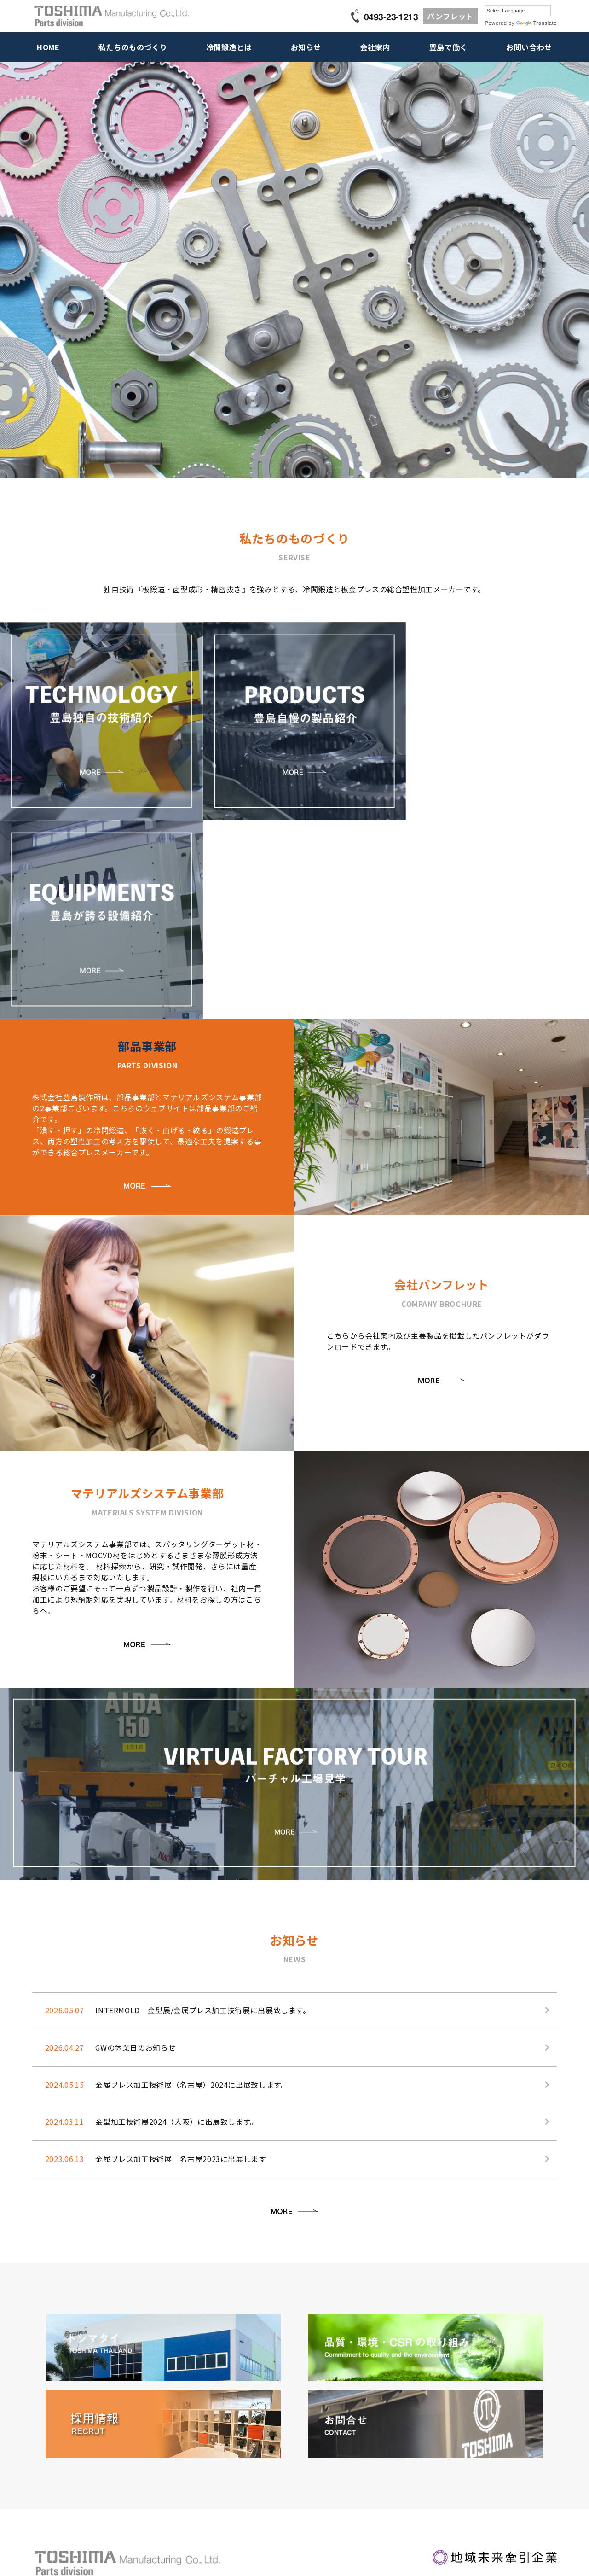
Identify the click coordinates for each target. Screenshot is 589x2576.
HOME (48, 46)
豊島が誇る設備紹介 (59, 2430)
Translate (536, 23)
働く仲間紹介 (365, 2420)
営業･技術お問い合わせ (483, 2409)
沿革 (248, 2440)
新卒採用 (359, 2430)
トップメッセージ (266, 2409)
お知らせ (306, 46)
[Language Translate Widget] (518, 11)
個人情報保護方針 (483, 2463)
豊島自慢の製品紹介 (59, 2420)
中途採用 (359, 2440)
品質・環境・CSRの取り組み (280, 2460)
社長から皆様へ (368, 2409)
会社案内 (375, 46)
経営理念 (254, 2420)
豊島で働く (448, 46)
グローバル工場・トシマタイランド (289, 2470)
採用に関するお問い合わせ (488, 2430)
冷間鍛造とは (229, 46)
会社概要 (254, 2430)
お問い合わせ (529, 46)
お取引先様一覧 (263, 2450)
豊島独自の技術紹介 (59, 2409)
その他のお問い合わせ (482, 2440)
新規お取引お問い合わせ (485, 2420)
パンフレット (450, 16)
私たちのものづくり (132, 46)
